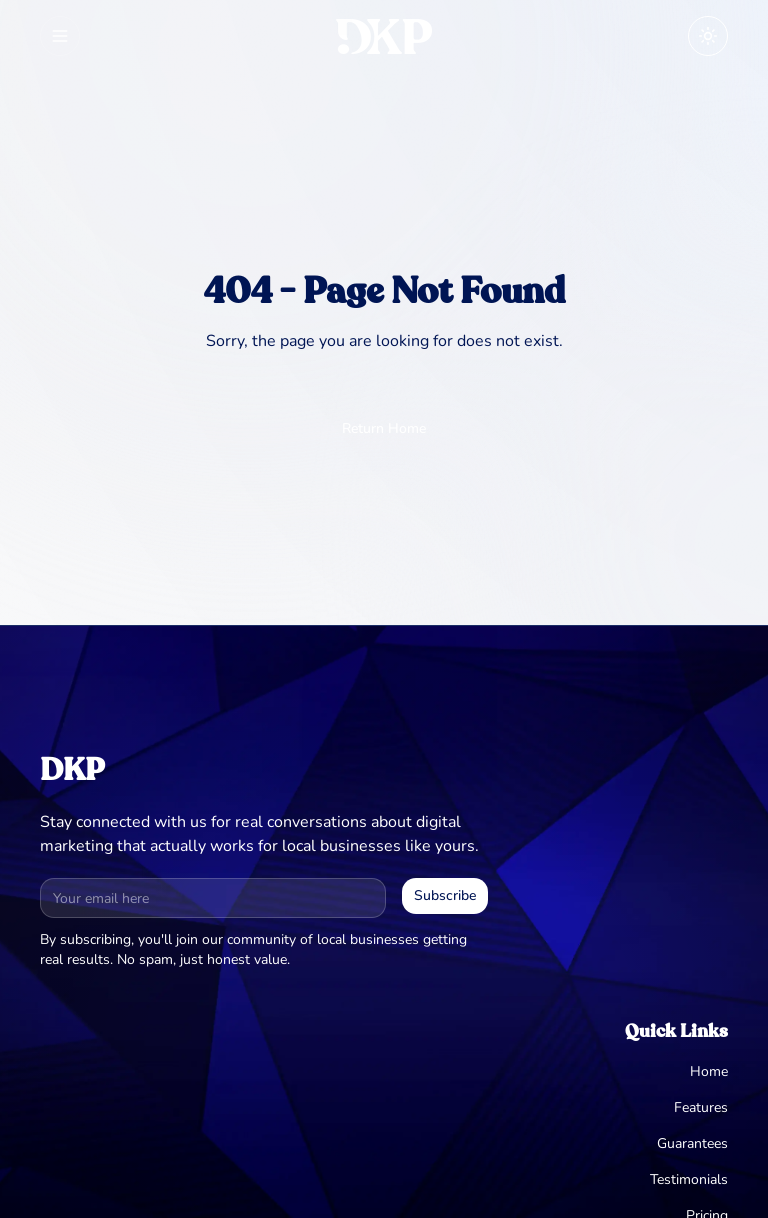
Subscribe (445, 895)
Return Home (384, 428)
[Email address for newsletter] (213, 898)
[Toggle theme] (708, 36)
